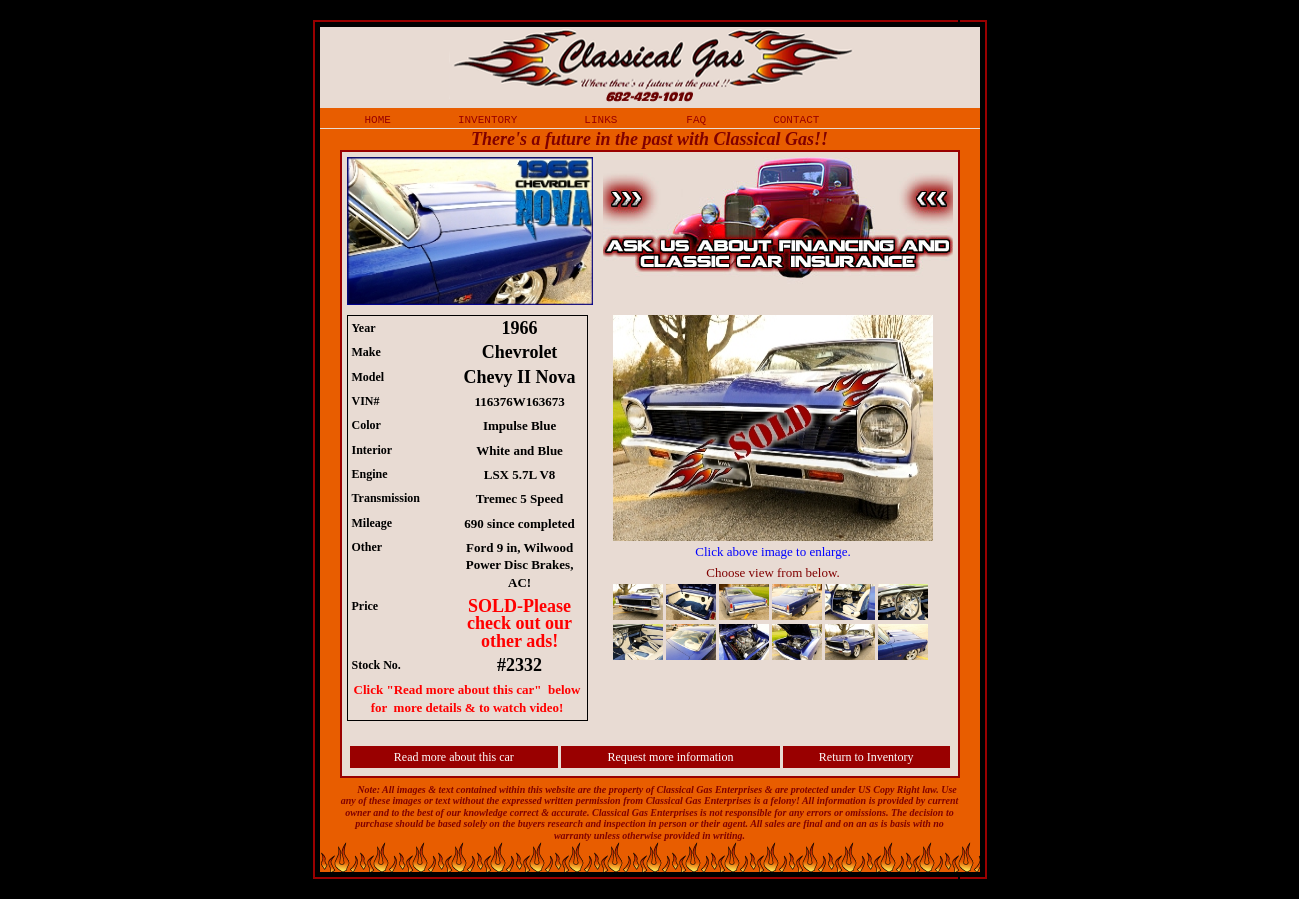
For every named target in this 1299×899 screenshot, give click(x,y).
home (378, 119)
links (600, 119)
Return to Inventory (866, 757)
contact (796, 119)
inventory (487, 119)
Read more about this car (454, 757)
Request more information (670, 757)
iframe (783, 490)
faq (696, 119)
